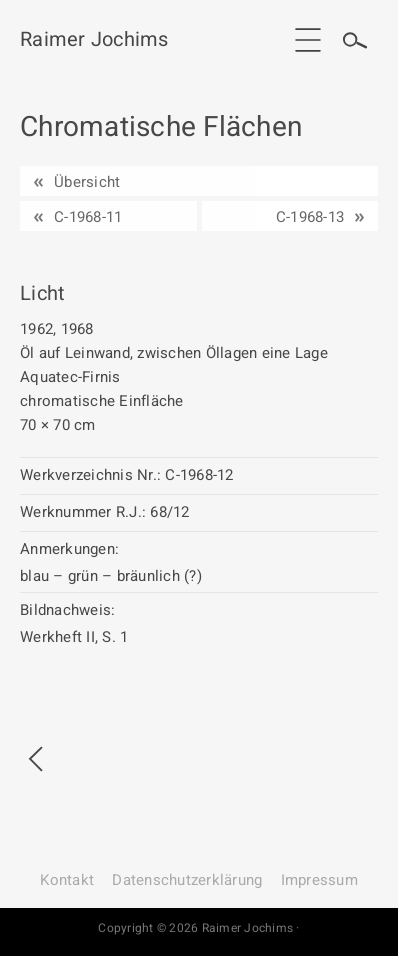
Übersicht (87, 182)
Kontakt (67, 880)
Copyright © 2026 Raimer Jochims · (198, 928)
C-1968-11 (88, 217)
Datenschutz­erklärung (187, 880)
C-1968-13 (310, 217)
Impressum (319, 880)
